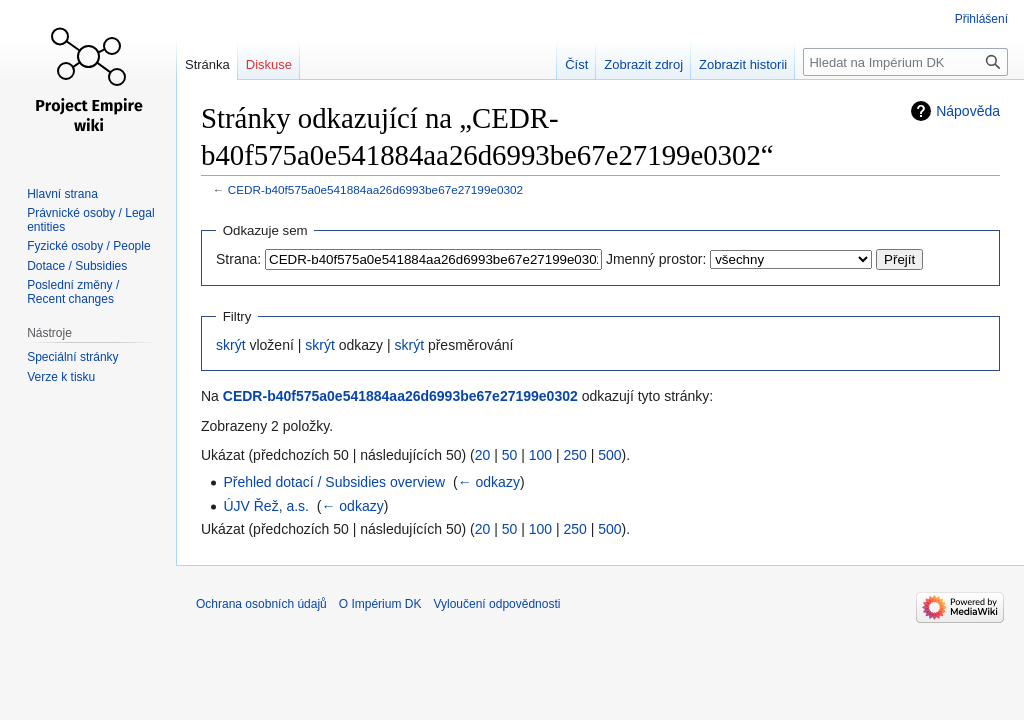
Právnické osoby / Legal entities (90, 220)
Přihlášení (981, 19)
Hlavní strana (62, 194)
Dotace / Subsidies (77, 266)
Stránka (207, 64)
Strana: (238, 259)
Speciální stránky (72, 357)
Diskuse (269, 64)
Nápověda (968, 111)
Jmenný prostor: (656, 259)
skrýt (231, 345)
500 (609, 455)
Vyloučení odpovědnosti (496, 604)
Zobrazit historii (743, 64)
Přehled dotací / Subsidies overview (334, 482)
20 (483, 455)
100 (540, 455)
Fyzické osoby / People (88, 246)
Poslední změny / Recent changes (73, 292)
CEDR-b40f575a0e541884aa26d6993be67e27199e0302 (375, 189)
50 (510, 455)
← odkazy (489, 482)
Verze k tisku (61, 377)
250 (574, 455)
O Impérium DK (380, 604)
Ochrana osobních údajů (261, 604)
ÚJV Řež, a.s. (266, 506)
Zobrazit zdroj (643, 64)
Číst (576, 64)
